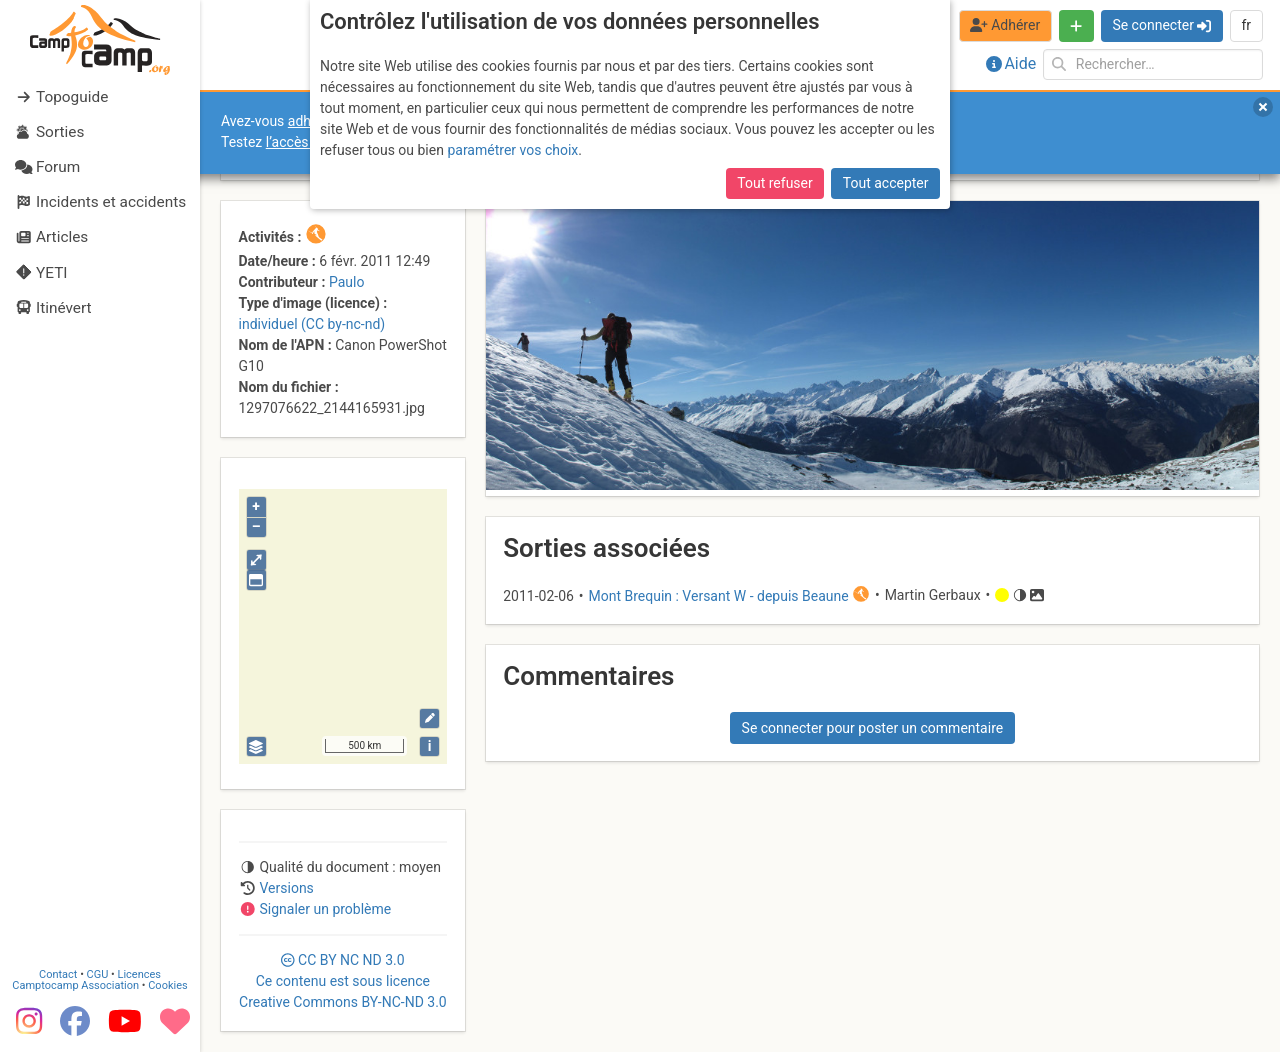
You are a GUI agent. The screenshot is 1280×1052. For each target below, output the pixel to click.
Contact (58, 974)
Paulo (346, 282)
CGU (98, 974)
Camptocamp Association (75, 985)
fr (1246, 25)
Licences (139, 974)
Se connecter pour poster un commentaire (873, 728)
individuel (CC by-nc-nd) (312, 324)
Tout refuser (774, 183)
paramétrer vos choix (512, 150)
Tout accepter (886, 183)
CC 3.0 (343, 981)
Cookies (167, 985)
